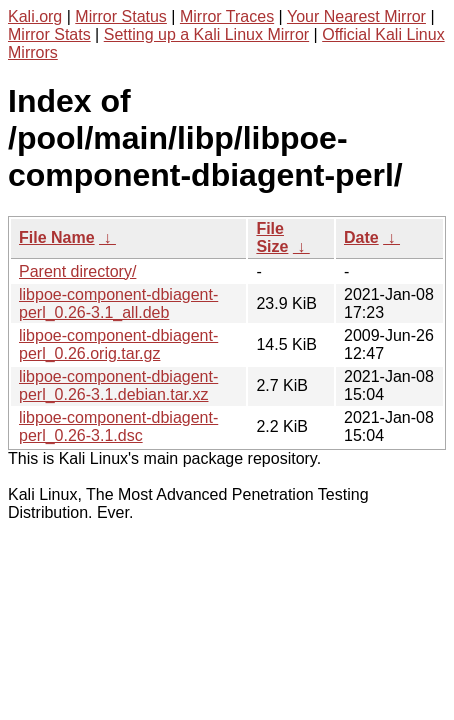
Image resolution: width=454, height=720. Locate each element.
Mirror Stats (49, 34)
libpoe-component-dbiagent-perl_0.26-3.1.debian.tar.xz (118, 385)
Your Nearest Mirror (356, 16)
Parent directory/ (77, 271)
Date (361, 237)
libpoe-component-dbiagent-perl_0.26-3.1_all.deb (118, 303)
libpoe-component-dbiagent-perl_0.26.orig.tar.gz (118, 344)
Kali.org (35, 16)
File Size (272, 237)
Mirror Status (121, 16)
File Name (57, 237)
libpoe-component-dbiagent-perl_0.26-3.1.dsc (118, 426)
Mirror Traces (227, 16)
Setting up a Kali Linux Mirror (206, 34)
